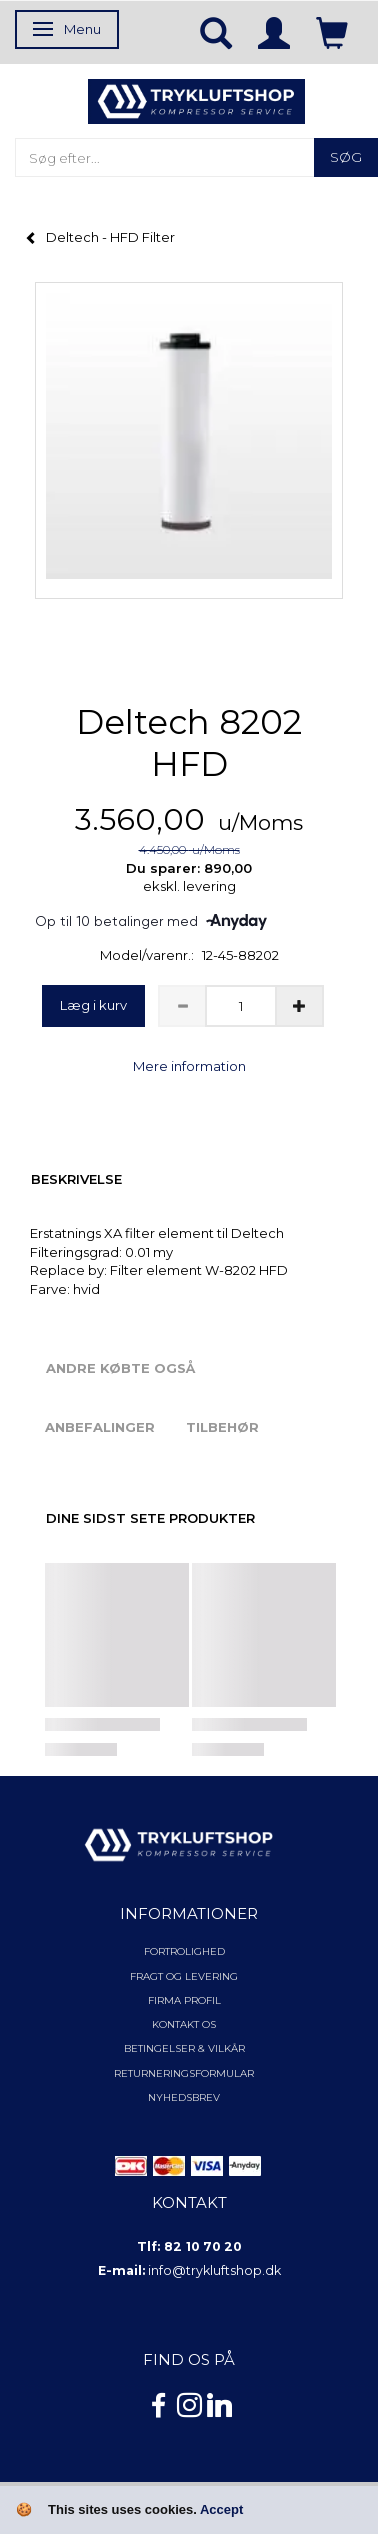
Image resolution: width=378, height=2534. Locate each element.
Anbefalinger (100, 1427)
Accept (221, 2509)
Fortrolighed (184, 1951)
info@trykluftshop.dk (214, 2270)
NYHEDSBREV (184, 2097)
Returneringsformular (184, 2073)
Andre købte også (120, 1368)
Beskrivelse (76, 1179)
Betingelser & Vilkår (184, 2048)
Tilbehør (222, 1427)
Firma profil (184, 2000)
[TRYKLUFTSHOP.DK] (197, 100)
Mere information (189, 1066)
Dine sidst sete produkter (150, 1518)
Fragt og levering (184, 1976)
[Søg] (346, 157)
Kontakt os (184, 2024)
